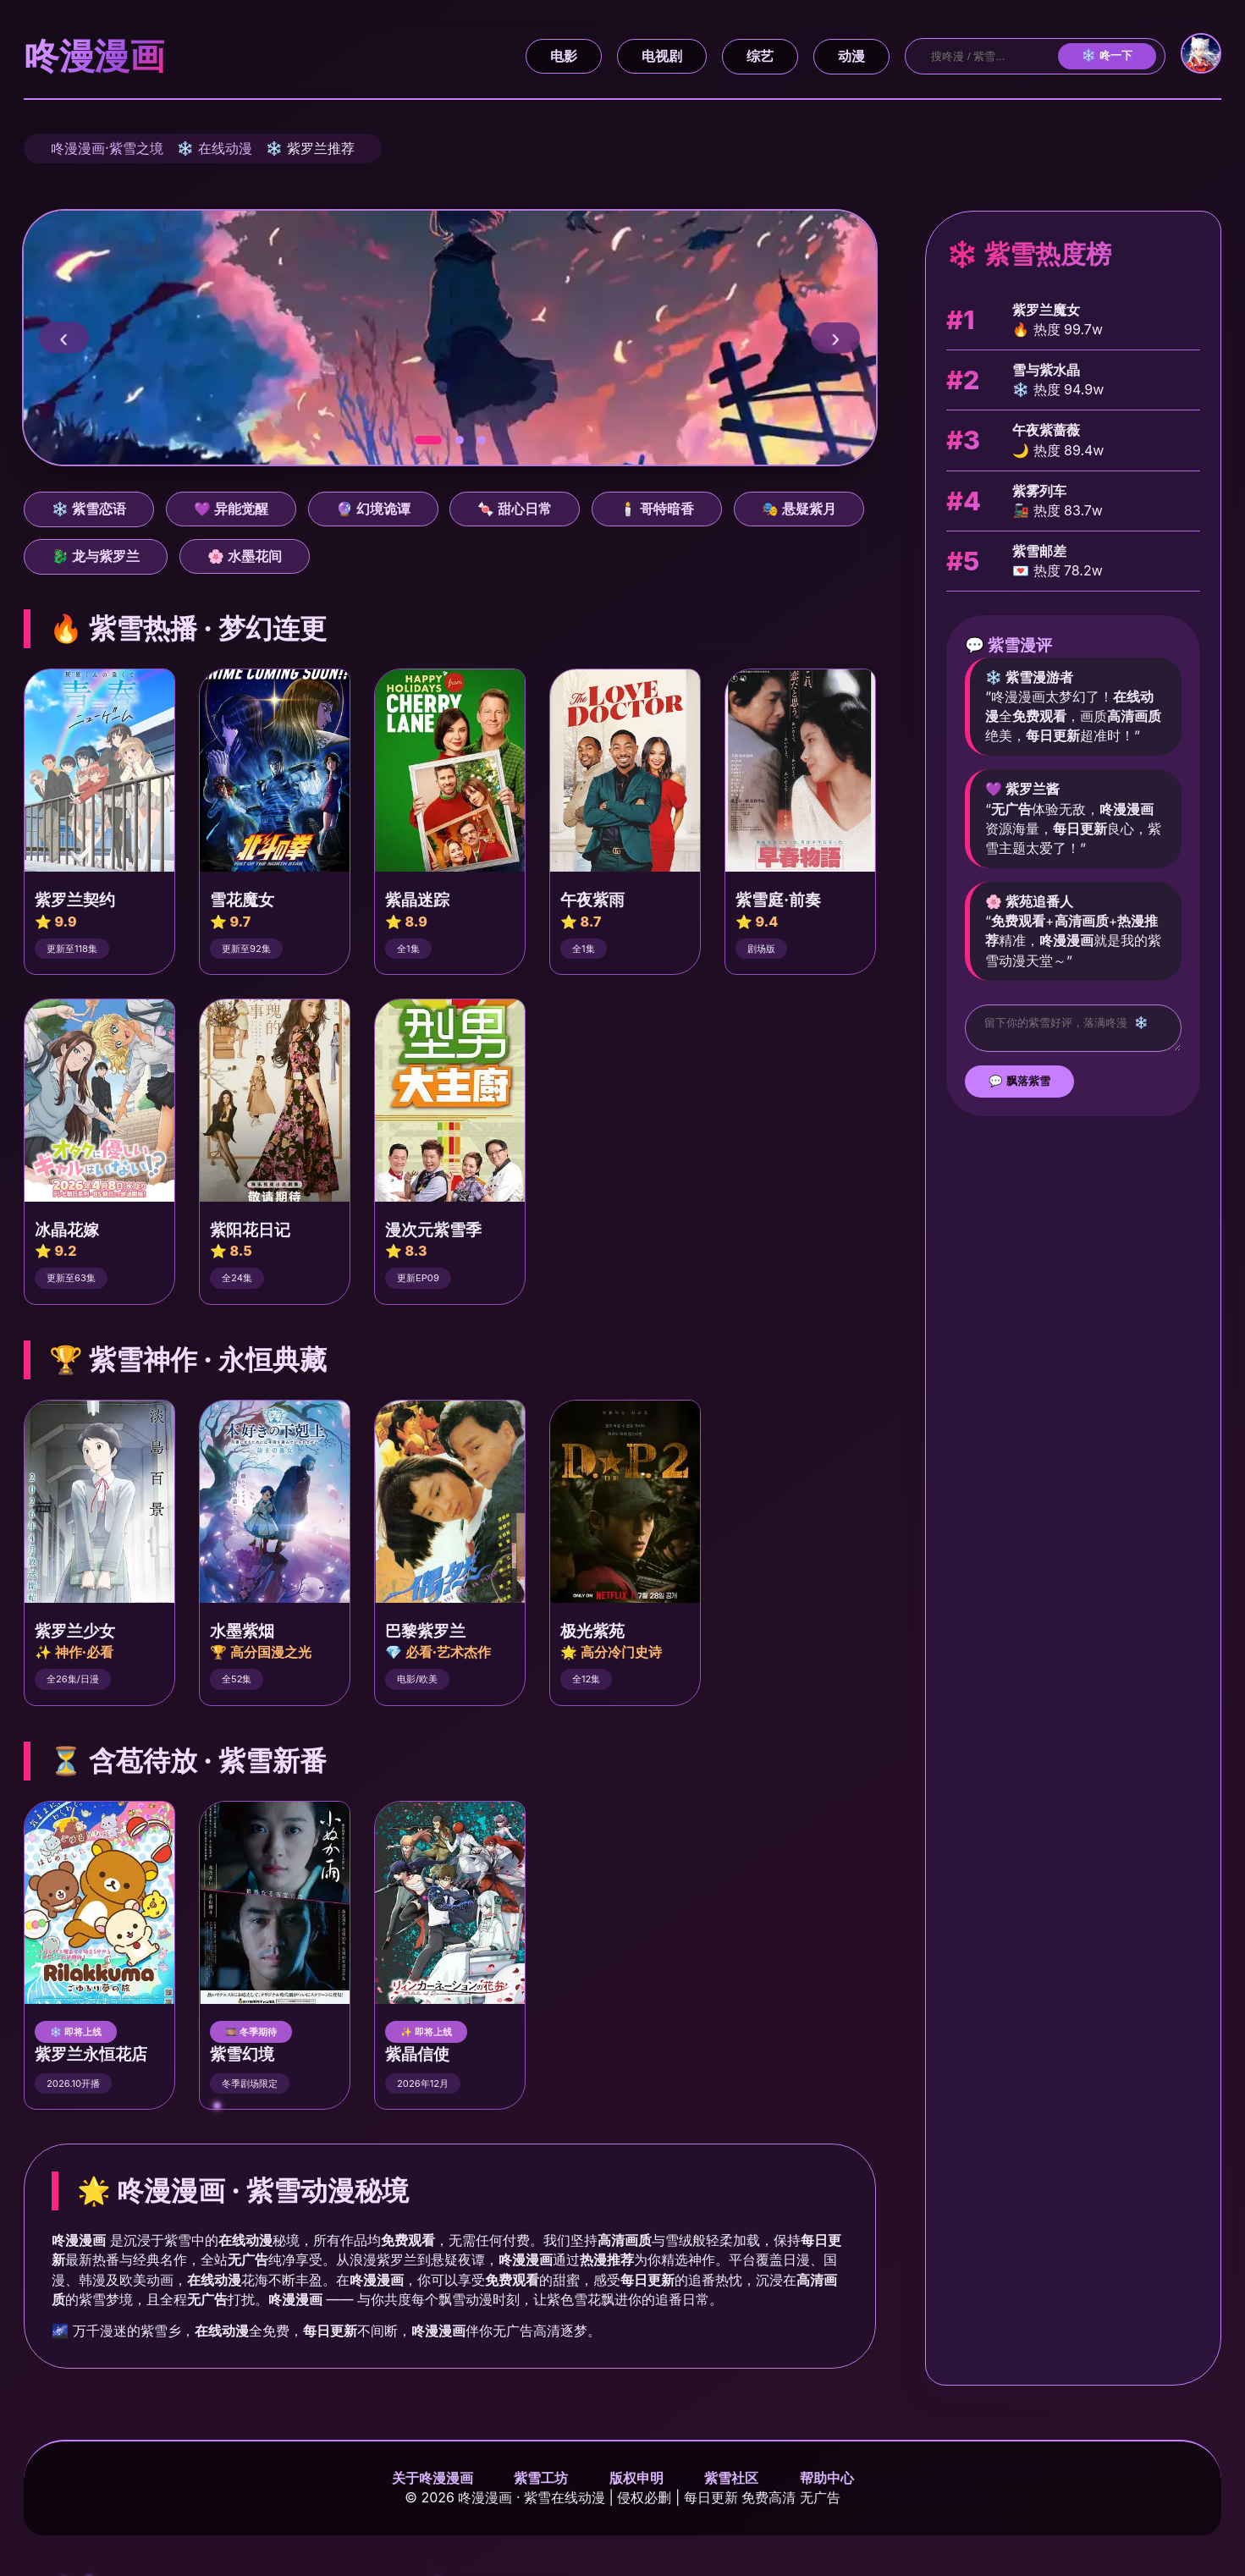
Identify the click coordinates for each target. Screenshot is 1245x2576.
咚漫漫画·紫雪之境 (107, 148)
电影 (563, 55)
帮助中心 (827, 2477)
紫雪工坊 (541, 2477)
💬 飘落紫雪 (1019, 1086)
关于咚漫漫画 (432, 2477)
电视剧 (662, 55)
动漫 (851, 55)
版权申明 (636, 2477)
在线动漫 (225, 148)
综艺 (760, 55)
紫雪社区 (731, 2477)
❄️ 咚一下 (1107, 55)
